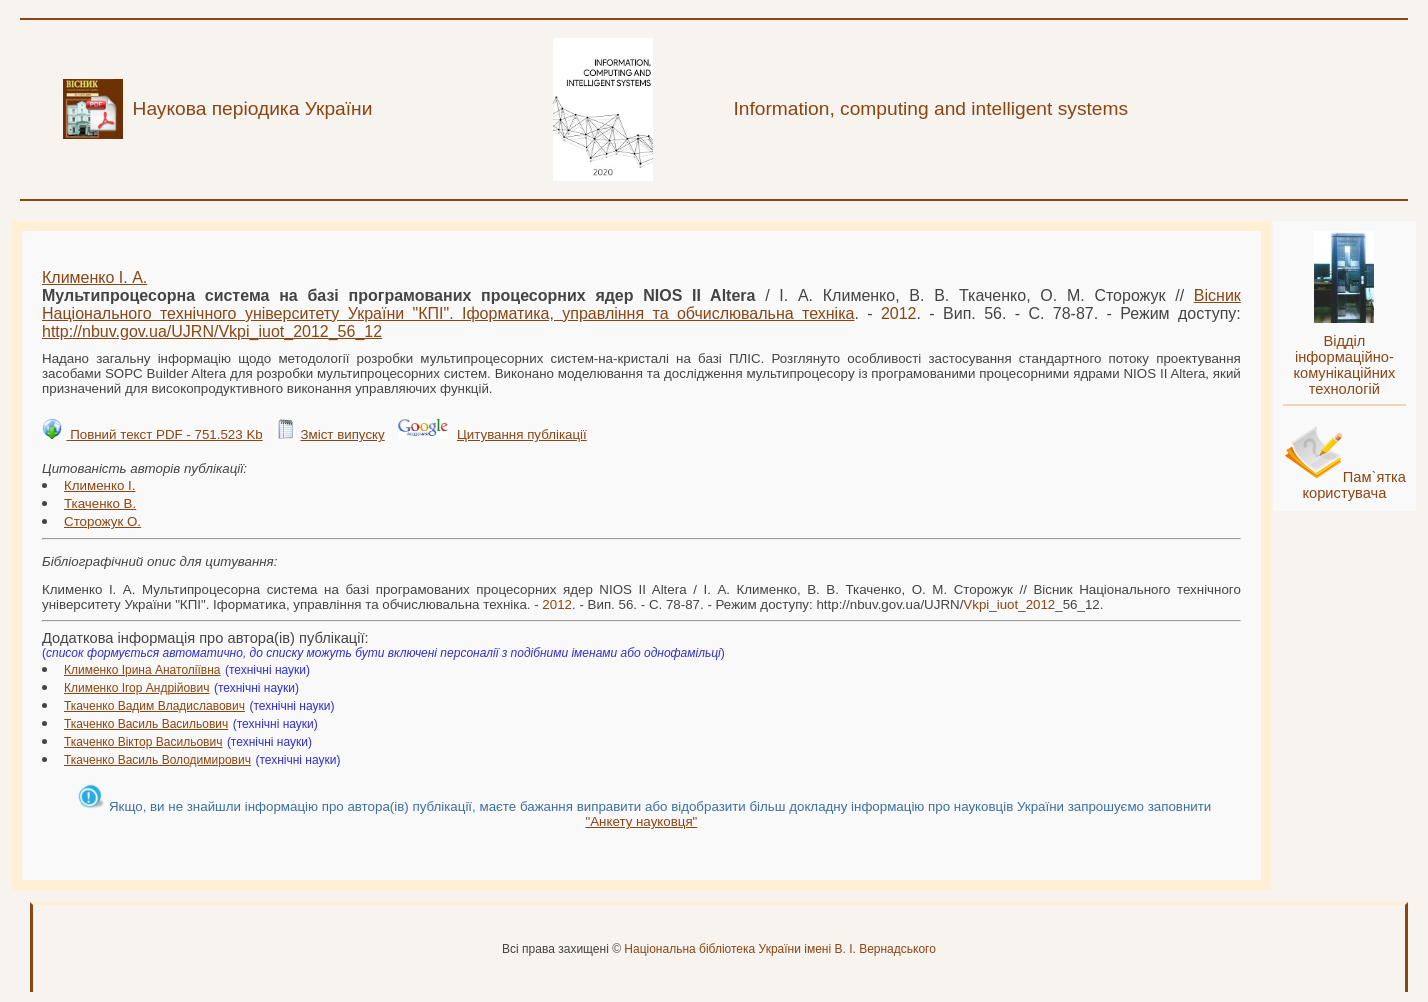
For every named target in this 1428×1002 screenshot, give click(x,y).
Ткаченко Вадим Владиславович (154, 706)
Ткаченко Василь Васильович (146, 724)
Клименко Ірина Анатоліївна (142, 670)
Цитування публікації (522, 434)
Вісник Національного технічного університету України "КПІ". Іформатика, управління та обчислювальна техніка (641, 304)
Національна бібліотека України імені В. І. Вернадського (780, 949)
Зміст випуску (342, 434)
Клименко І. (99, 485)
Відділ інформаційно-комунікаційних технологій (1344, 365)
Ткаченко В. (100, 503)
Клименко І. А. (94, 277)
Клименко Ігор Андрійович (136, 688)
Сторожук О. (102, 521)
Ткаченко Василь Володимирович (157, 760)
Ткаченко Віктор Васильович (143, 742)
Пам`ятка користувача (1354, 485)
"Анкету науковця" (641, 821)
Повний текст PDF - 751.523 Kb (164, 434)
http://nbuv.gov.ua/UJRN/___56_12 (212, 331)
